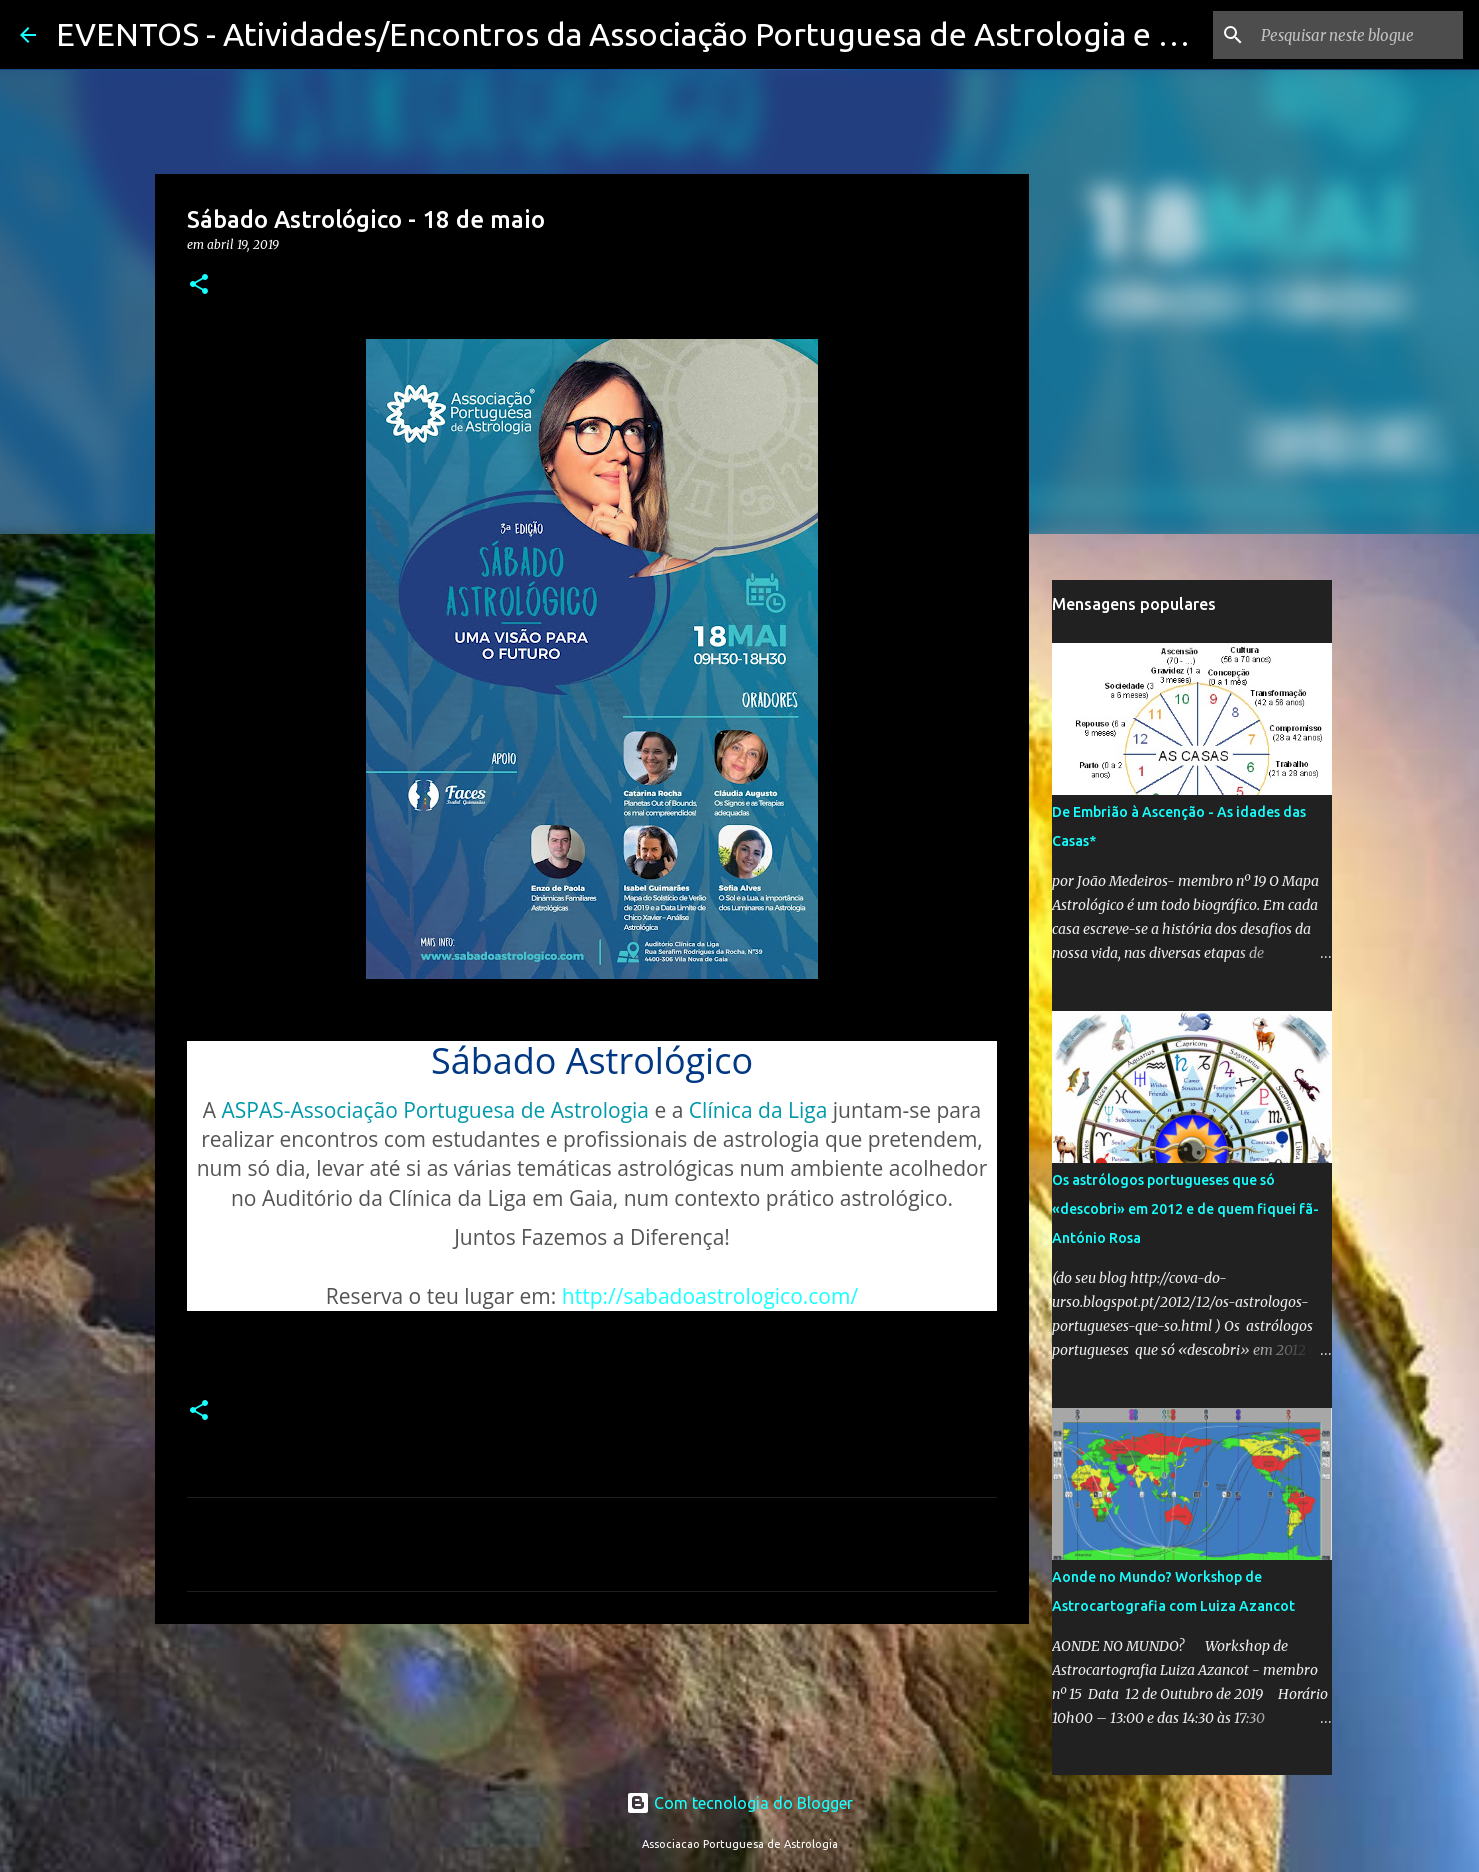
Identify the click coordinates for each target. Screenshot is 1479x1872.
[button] (199, 285)
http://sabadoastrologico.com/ (710, 1296)
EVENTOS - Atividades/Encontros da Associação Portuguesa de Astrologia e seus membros (713, 34)
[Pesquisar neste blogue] (1358, 35)
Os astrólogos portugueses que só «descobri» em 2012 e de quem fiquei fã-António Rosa (1185, 1209)
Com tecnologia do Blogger (739, 1803)
